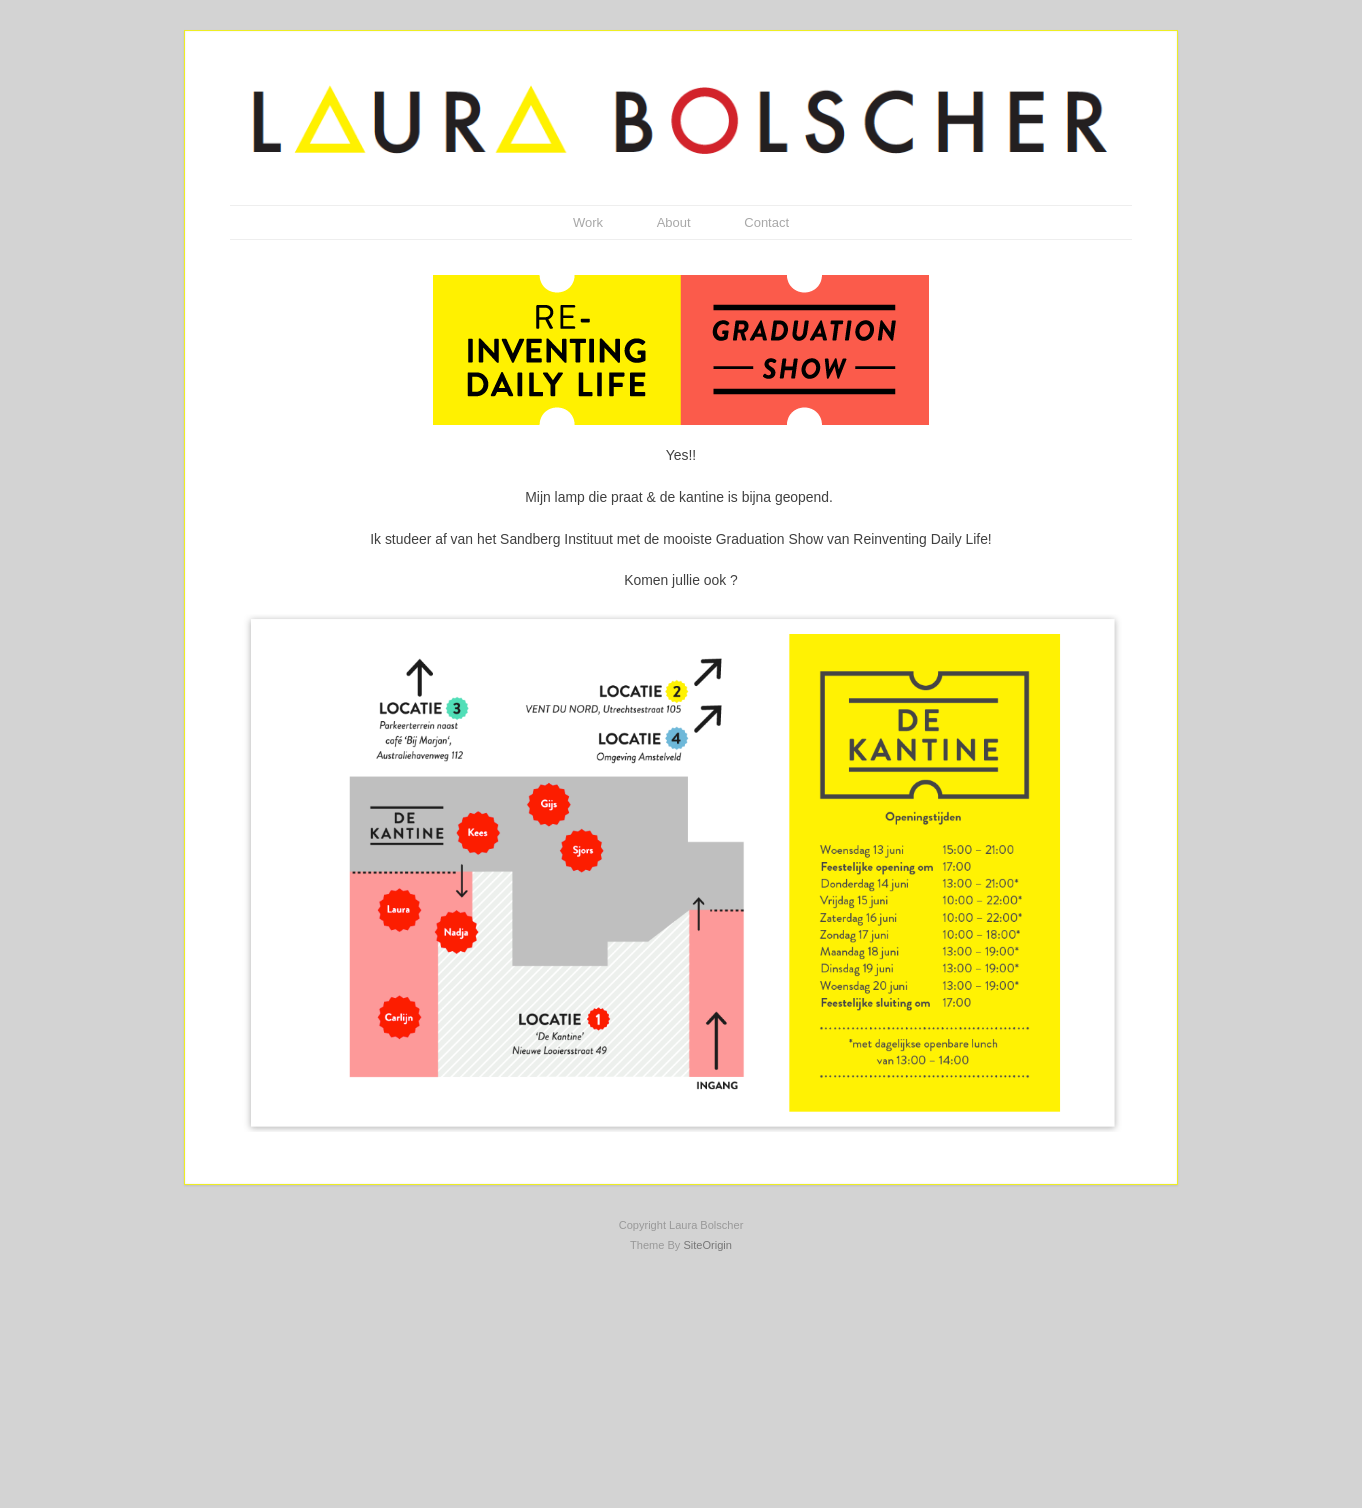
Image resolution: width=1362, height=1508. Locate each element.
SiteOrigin (707, 1245)
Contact (766, 222)
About (674, 222)
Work (588, 222)
